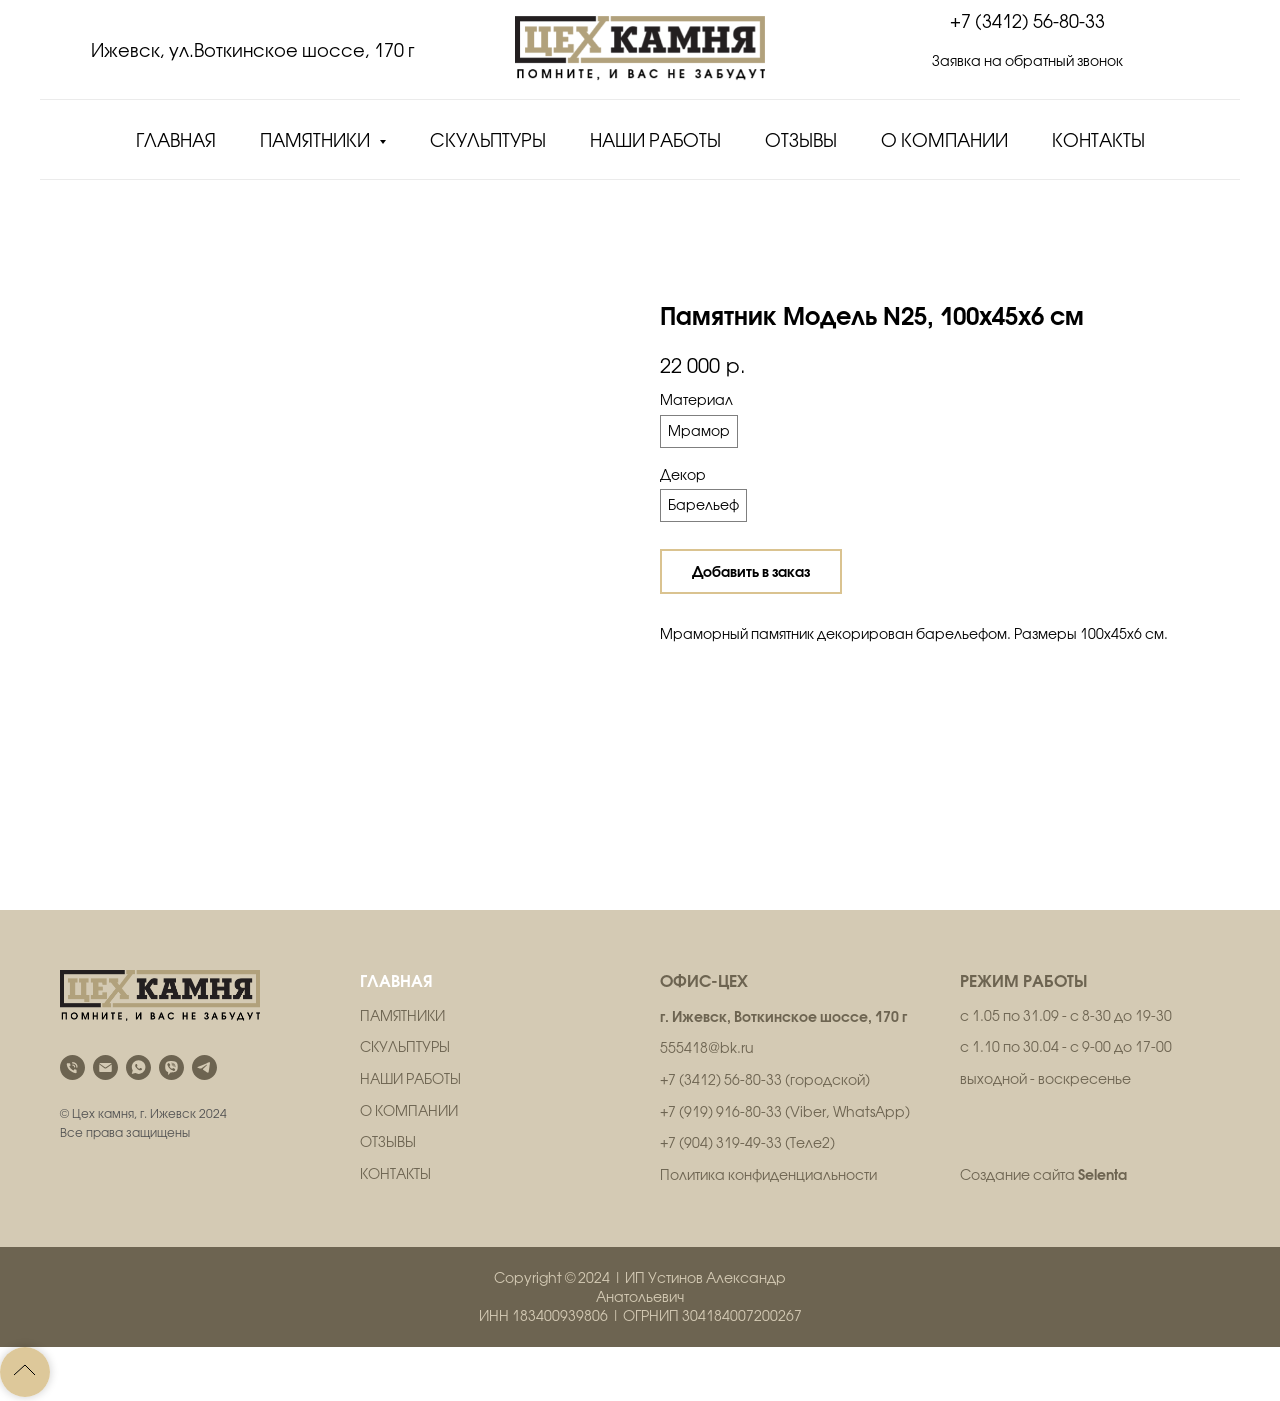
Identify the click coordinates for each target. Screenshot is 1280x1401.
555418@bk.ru (707, 1048)
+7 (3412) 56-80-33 (1027, 21)
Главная (176, 140)
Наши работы (655, 140)
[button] (1027, 73)
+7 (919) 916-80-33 (721, 1112)
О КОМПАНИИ (409, 1111)
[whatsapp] (138, 1067)
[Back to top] (25, 1372)
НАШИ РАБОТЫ (410, 1079)
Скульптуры (488, 140)
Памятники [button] (317, 140)
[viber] (171, 1067)
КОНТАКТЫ (395, 1174)
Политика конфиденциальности (768, 1175)
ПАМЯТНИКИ (402, 1016)
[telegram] (204, 1067)
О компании (944, 140)
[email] (105, 1067)
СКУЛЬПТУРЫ (405, 1047)
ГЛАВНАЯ (396, 980)
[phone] (72, 1067)
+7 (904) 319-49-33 (721, 1143)
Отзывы (801, 140)
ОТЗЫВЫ (388, 1142)
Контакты (1098, 140)
